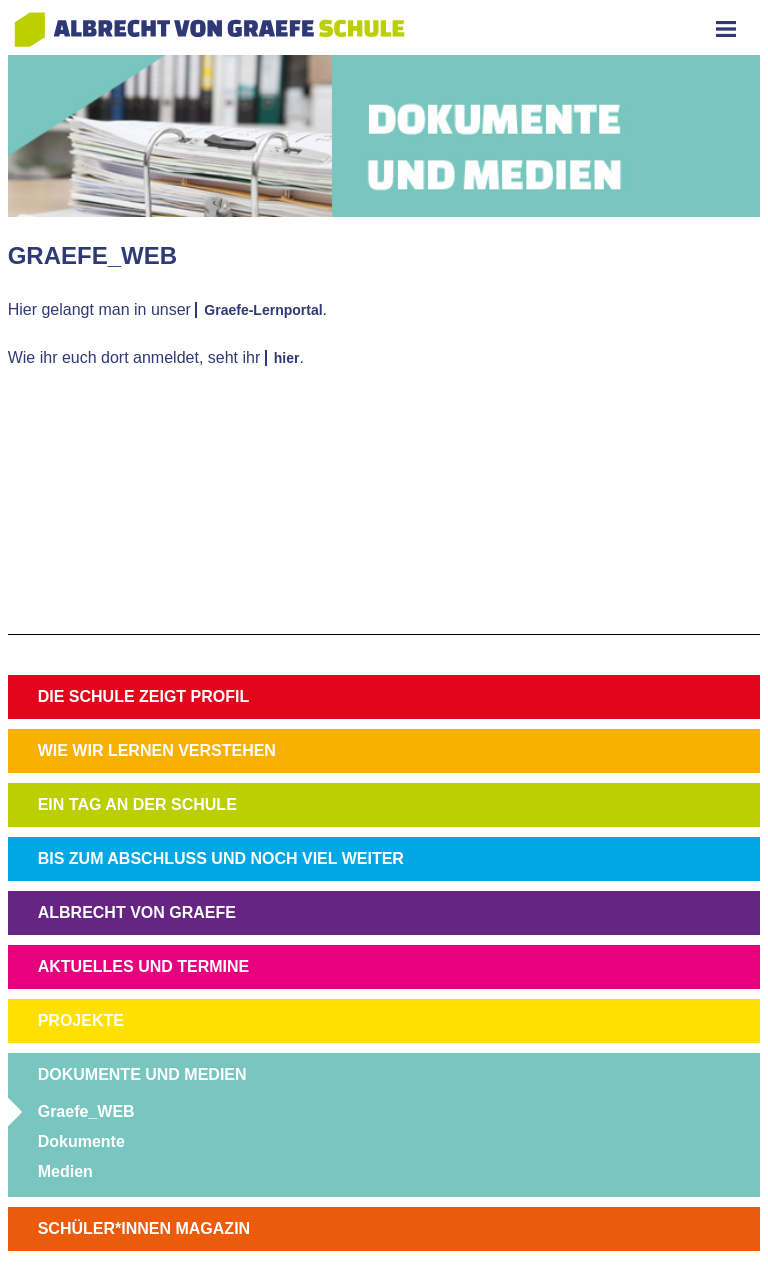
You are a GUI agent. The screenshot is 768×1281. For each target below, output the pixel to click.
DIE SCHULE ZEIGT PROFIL (144, 696)
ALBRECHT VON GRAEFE (137, 912)
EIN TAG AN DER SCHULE (137, 804)
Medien (65, 1171)
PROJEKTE (81, 1020)
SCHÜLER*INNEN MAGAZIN (144, 1228)
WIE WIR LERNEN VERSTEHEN (157, 750)
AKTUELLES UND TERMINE (144, 966)
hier (287, 358)
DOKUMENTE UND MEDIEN (142, 1074)
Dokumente (81, 1141)
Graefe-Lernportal (263, 310)
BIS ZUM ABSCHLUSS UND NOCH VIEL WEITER (221, 858)
